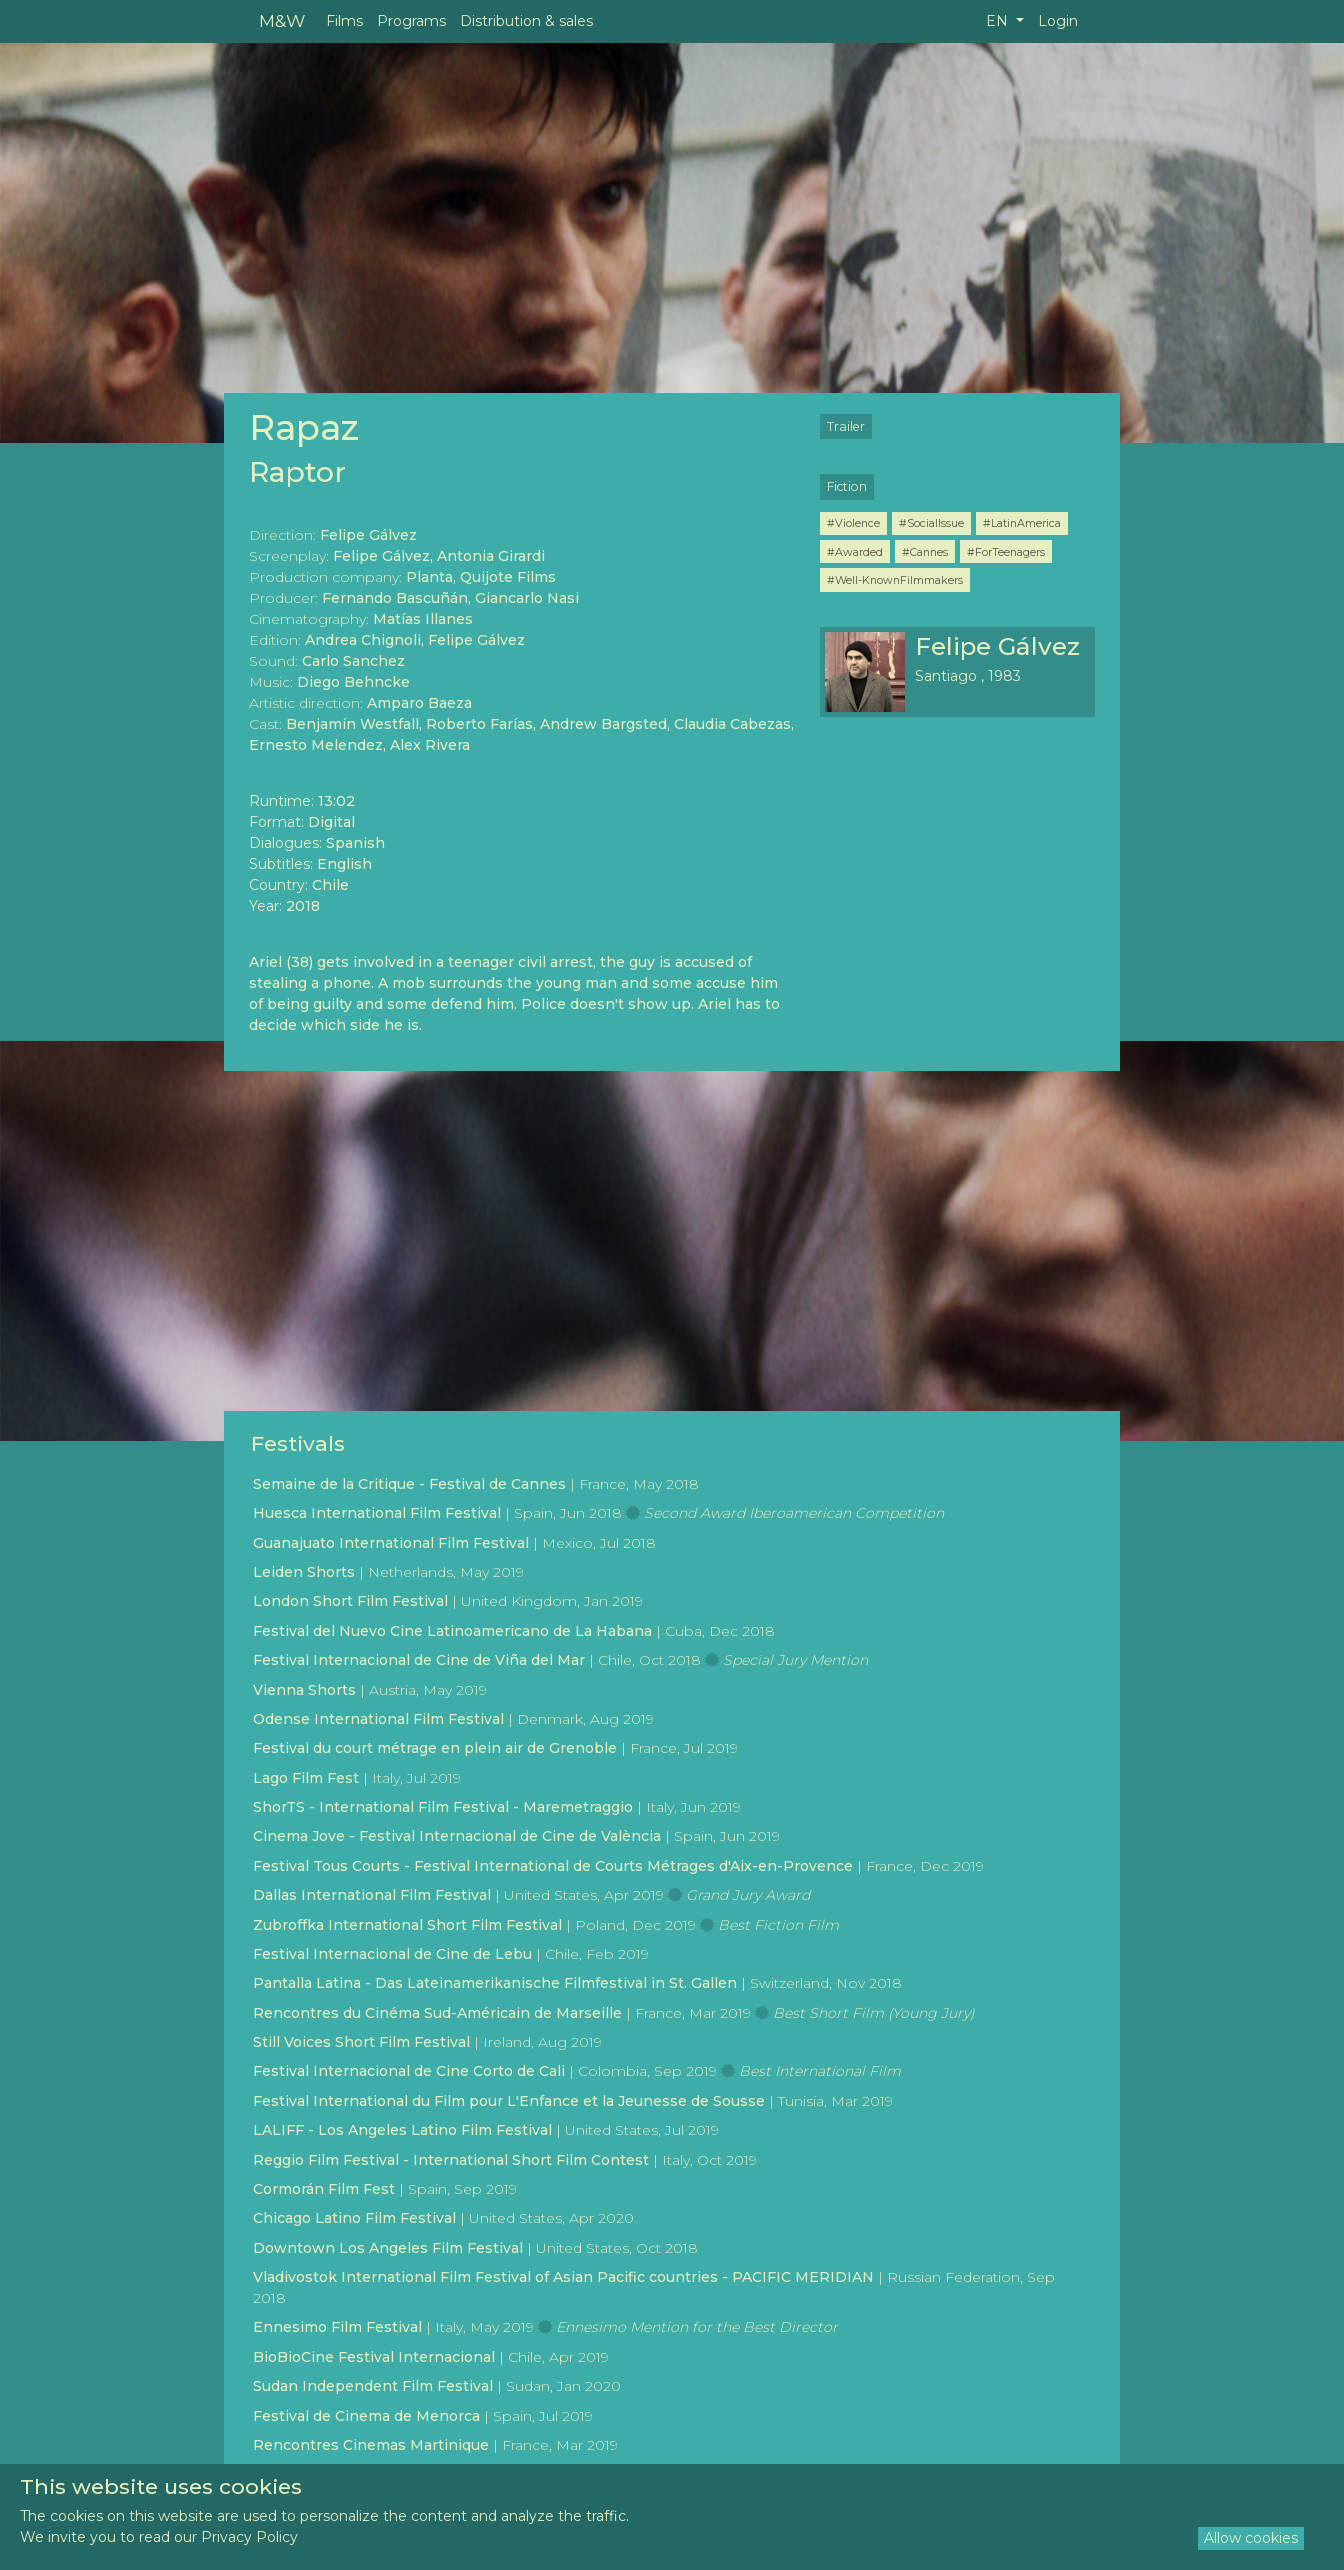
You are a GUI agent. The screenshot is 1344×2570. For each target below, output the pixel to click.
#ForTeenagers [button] (1006, 552)
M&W (282, 20)
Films (344, 21)
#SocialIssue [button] (931, 523)
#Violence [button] (853, 523)
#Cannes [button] (925, 552)
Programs (411, 21)
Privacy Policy (249, 2537)
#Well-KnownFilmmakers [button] (895, 580)
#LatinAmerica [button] (1022, 523)
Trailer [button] (846, 426)
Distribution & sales (526, 21)
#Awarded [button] (855, 552)
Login (1058, 21)
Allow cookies (1251, 2538)
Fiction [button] (847, 486)
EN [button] (999, 21)
